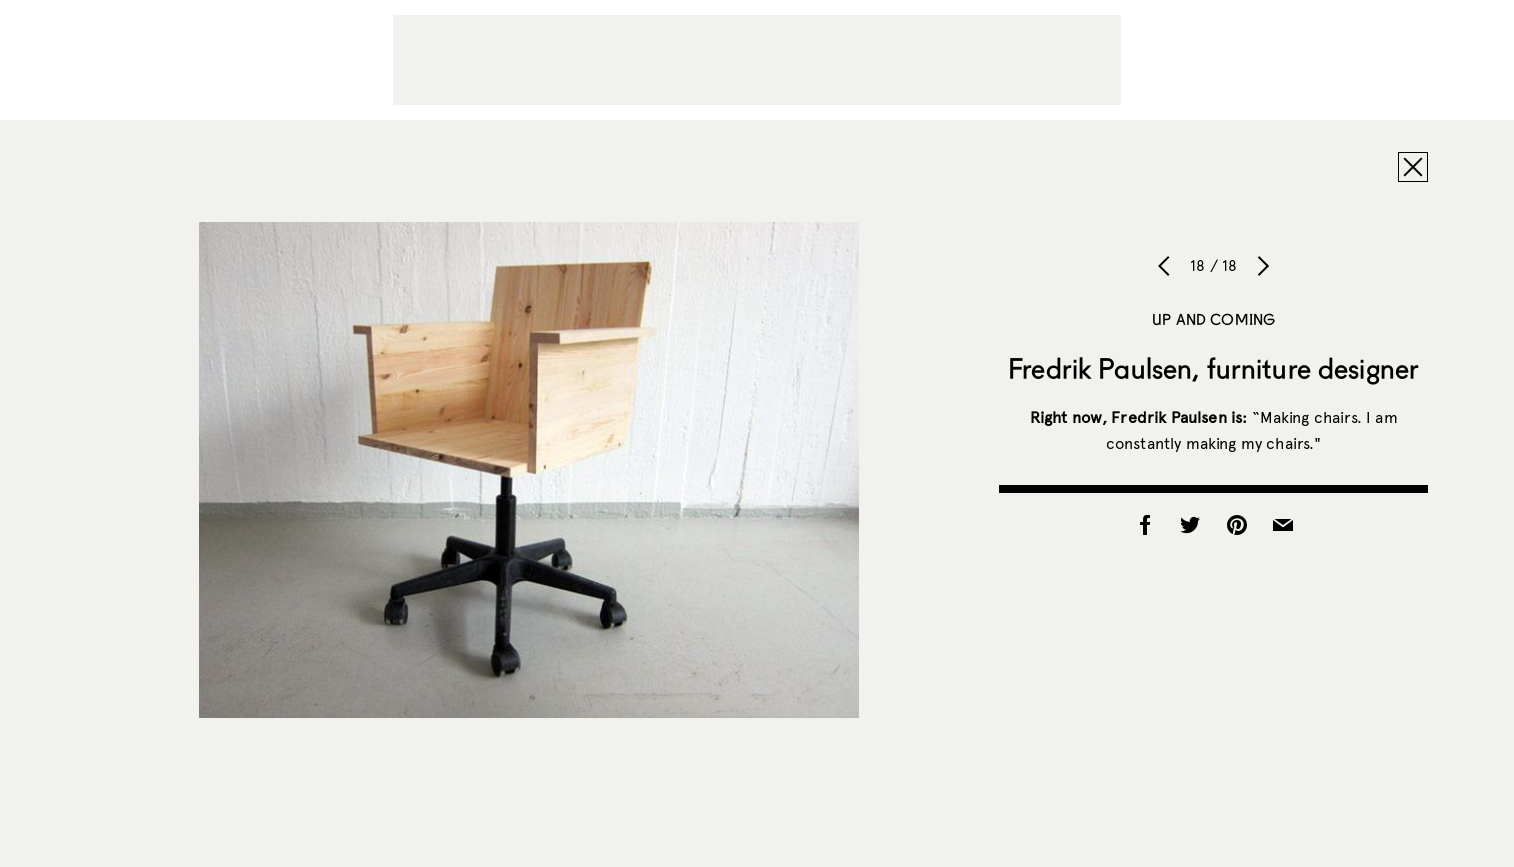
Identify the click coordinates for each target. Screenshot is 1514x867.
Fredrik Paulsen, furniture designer (1213, 368)
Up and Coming (1213, 319)
